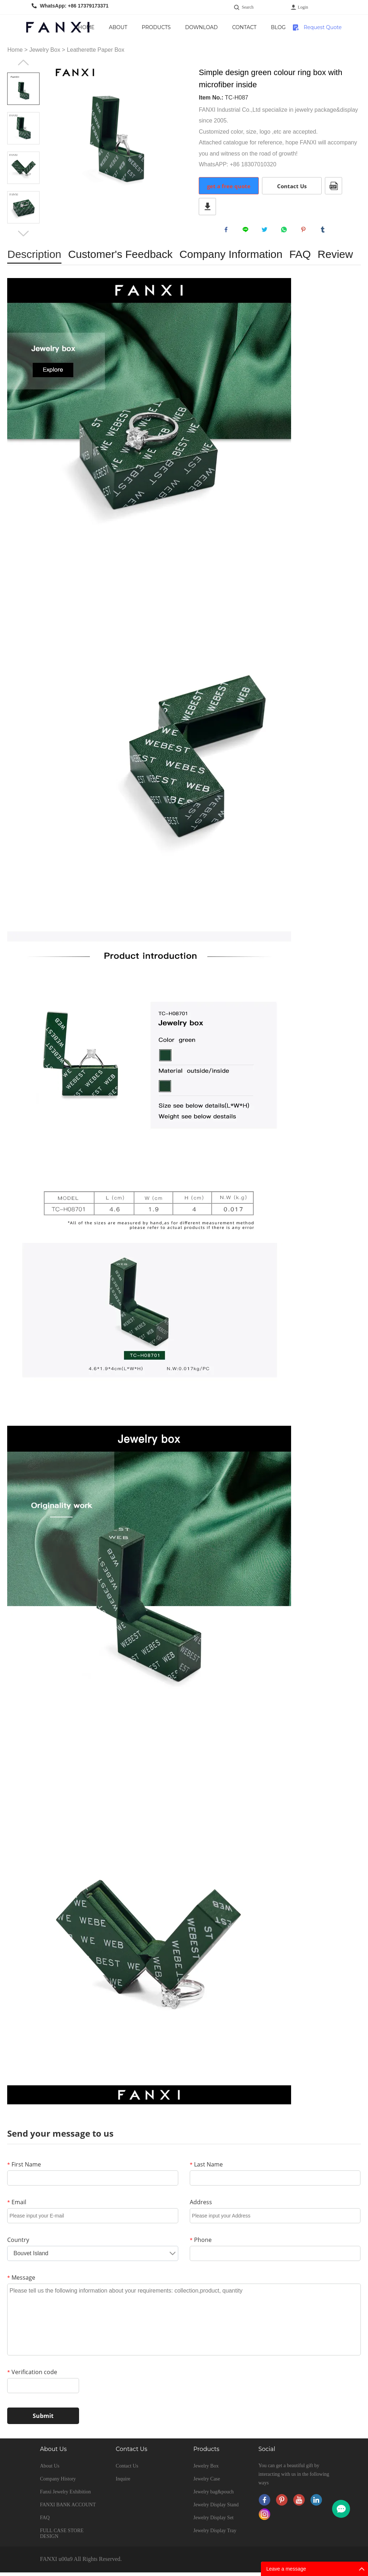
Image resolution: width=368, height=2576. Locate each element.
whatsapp (285, 231)
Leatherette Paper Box (95, 50)
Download (225, 27)
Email (16, 2206)
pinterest (305, 231)
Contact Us (268, 32)
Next (23, 233)
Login (303, 7)
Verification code (32, 2376)
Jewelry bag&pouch (213, 2495)
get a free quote (228, 186)
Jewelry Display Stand (216, 2508)
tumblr (324, 231)
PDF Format (333, 185)
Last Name (206, 2168)
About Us (137, 32)
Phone (201, 2243)
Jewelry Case (206, 2482)
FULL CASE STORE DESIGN (61, 2537)
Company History (58, 2482)
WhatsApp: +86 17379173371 (74, 6)
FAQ (45, 2521)
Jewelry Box (44, 50)
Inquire (123, 2482)
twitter (266, 231)
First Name (24, 2168)
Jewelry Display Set (213, 2521)
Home (105, 27)
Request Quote (323, 27)
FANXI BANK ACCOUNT (68, 2508)
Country (18, 2243)
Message (21, 2281)
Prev (23, 62)
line (247, 231)
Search (248, 7)
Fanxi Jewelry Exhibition (65, 2495)
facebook (227, 231)
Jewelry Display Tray (214, 2534)
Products (180, 27)
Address (201, 2206)
